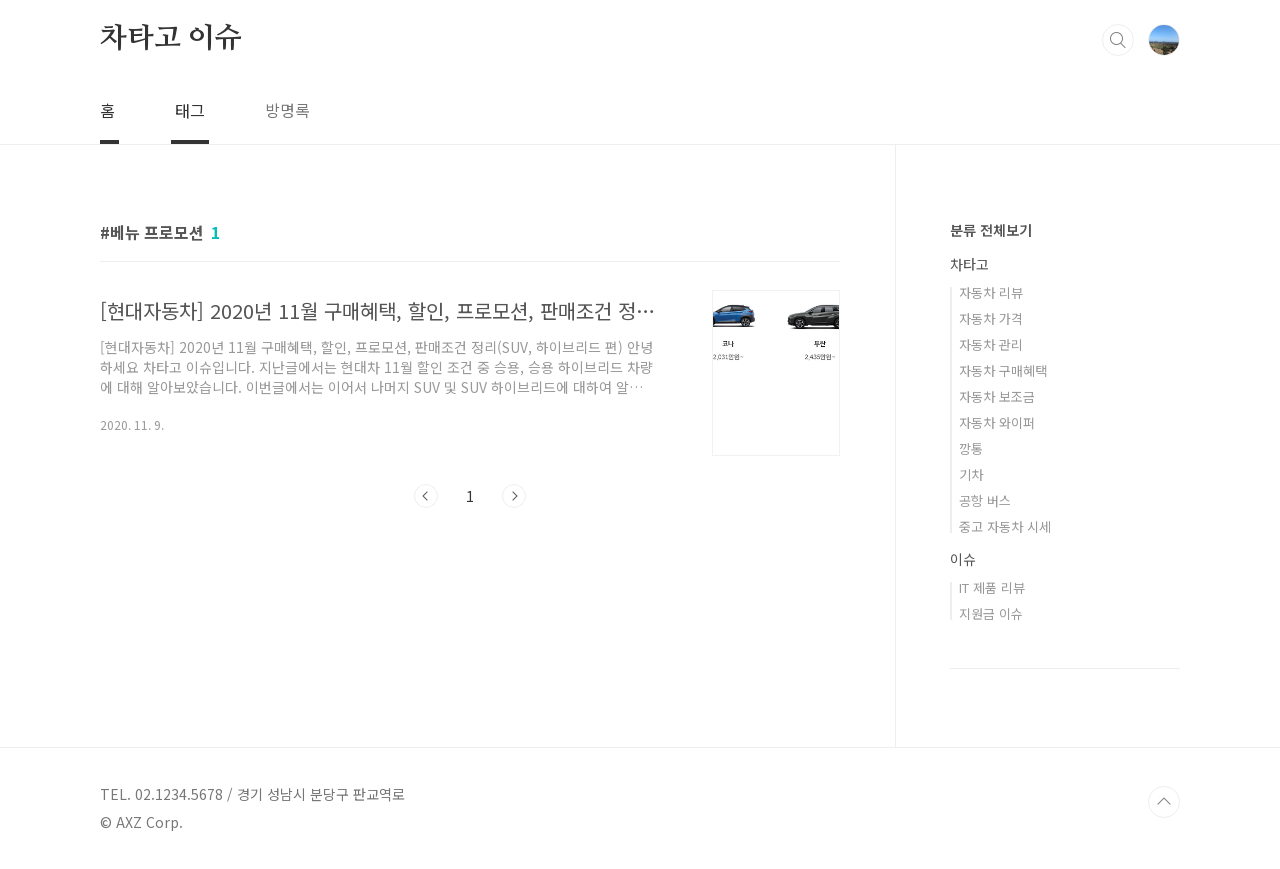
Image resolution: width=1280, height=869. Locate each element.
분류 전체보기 (991, 230)
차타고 (969, 264)
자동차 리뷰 (991, 292)
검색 (1118, 40)
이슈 (963, 559)
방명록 (287, 110)
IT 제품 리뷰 (992, 587)
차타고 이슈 (171, 39)
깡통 (971, 448)
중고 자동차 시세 (1005, 526)
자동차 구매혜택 (1003, 370)
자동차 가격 (991, 318)
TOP (1164, 802)
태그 (190, 110)
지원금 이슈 (991, 613)
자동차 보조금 (997, 396)
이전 (426, 496)
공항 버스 (985, 500)
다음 (514, 496)
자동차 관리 (991, 344)
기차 (971, 474)
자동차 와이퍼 (997, 422)
